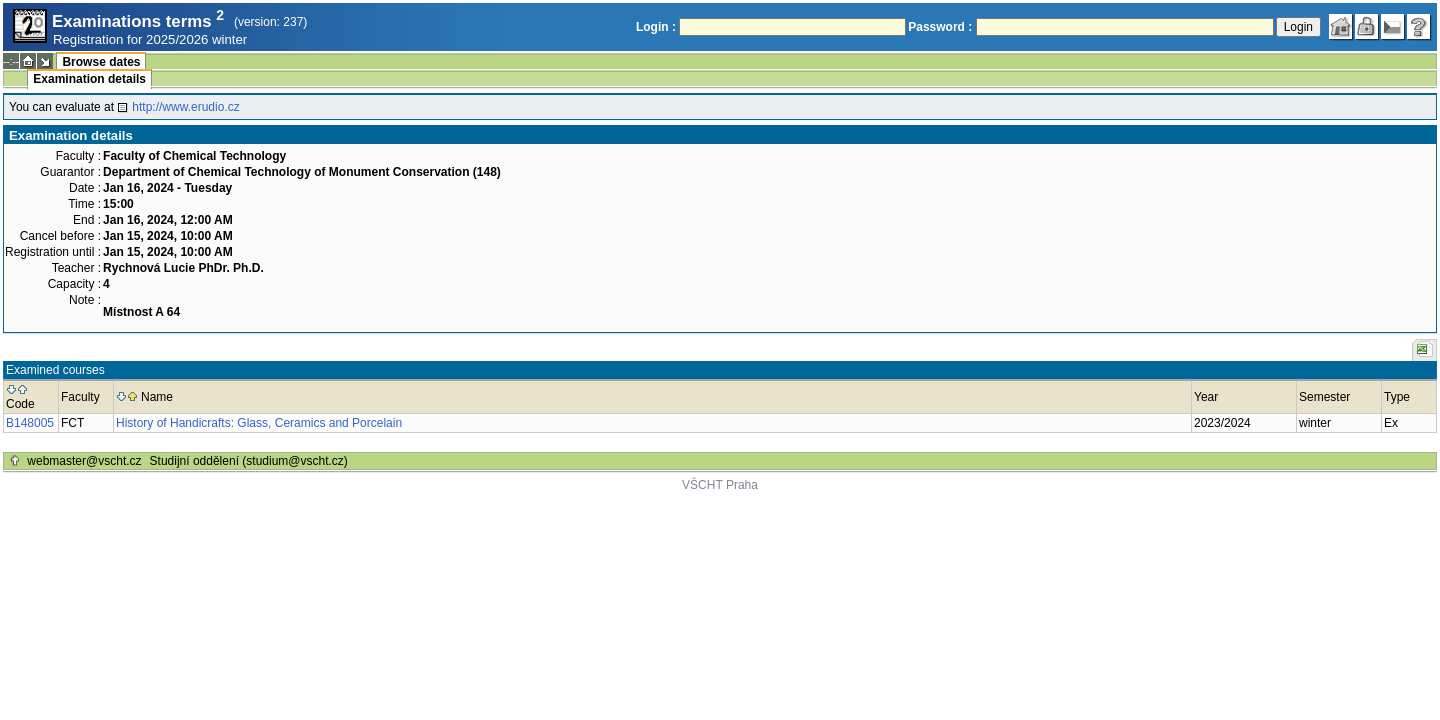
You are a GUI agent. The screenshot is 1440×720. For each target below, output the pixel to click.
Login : (656, 27)
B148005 (30, 423)
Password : (940, 27)
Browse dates (101, 62)
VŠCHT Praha (720, 485)
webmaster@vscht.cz (84, 461)
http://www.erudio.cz (185, 107)
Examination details (89, 79)
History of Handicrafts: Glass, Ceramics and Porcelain (259, 423)
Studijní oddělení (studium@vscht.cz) (249, 461)
